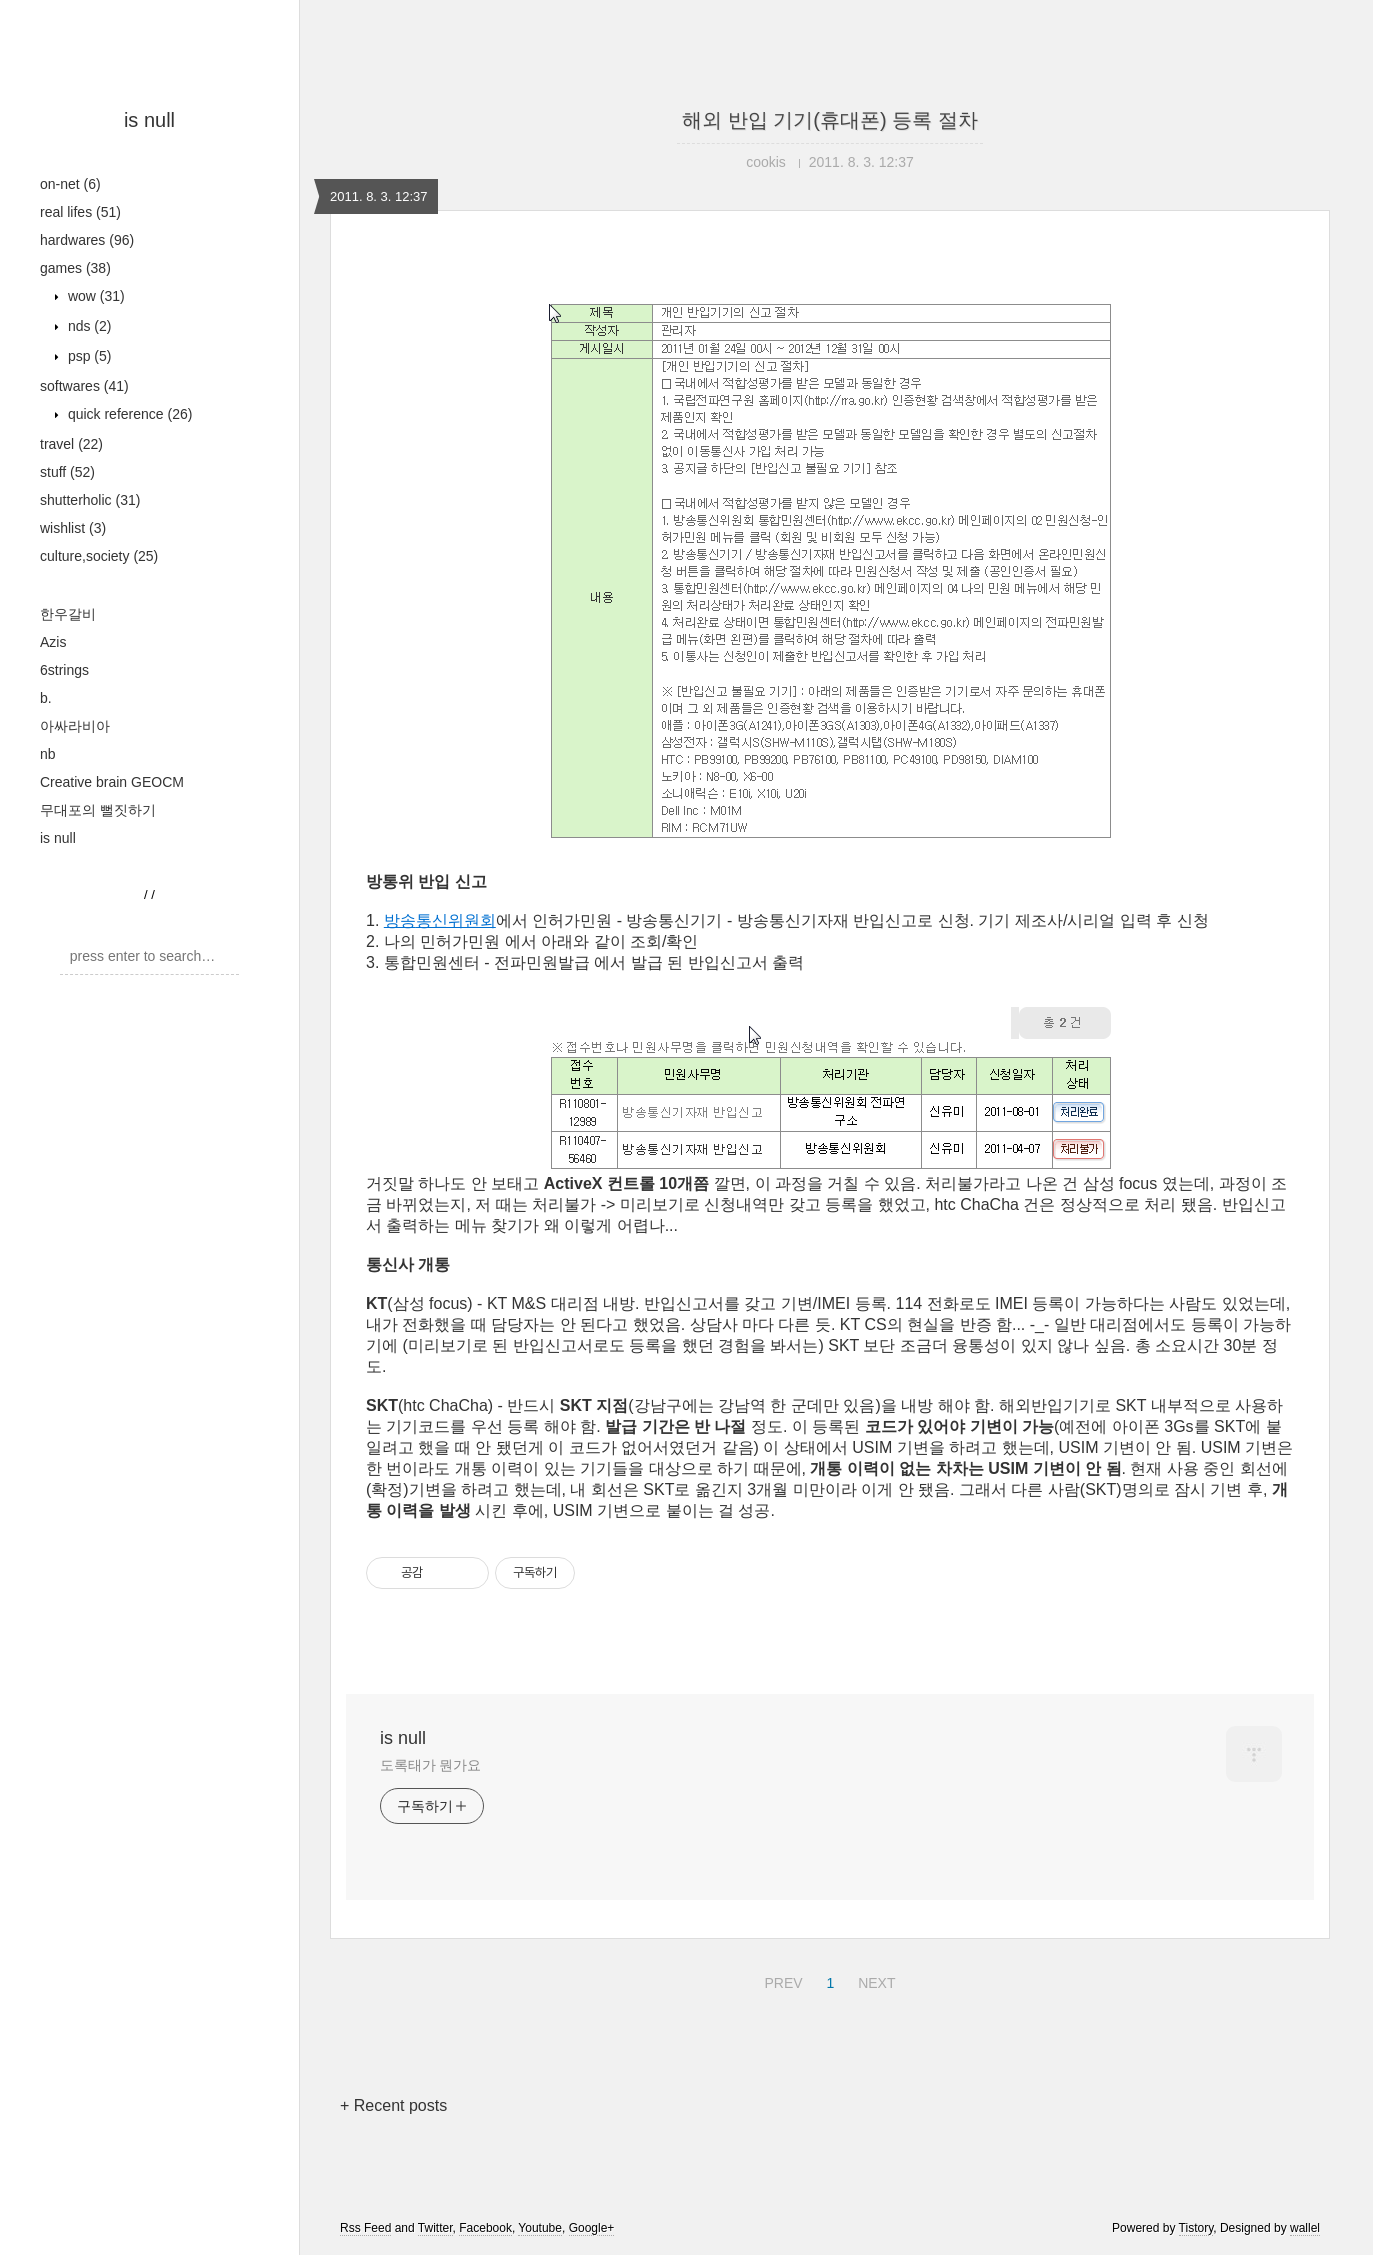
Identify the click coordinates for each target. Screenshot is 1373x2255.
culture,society (99, 556)
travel (71, 444)
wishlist (73, 528)
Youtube (540, 2228)
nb (48, 754)
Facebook (485, 2228)
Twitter (435, 2228)
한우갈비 (68, 614)
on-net (70, 184)
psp (87, 356)
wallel (1305, 2228)
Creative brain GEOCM (112, 782)
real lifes (80, 212)
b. (46, 698)
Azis (53, 642)
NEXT (874, 1980)
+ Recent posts (393, 2105)
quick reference (128, 414)
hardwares (87, 240)
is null (149, 120)
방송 (400, 920)
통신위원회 (456, 920)
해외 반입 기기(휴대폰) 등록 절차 (830, 120)
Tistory (1196, 2228)
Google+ (592, 2228)
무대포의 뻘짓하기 (98, 810)
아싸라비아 (75, 726)
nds (87, 326)
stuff (67, 472)
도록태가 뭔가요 (430, 1765)
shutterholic (90, 500)
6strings (64, 670)
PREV (780, 1980)
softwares (84, 386)
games (75, 268)
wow (94, 296)
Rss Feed (365, 2228)
